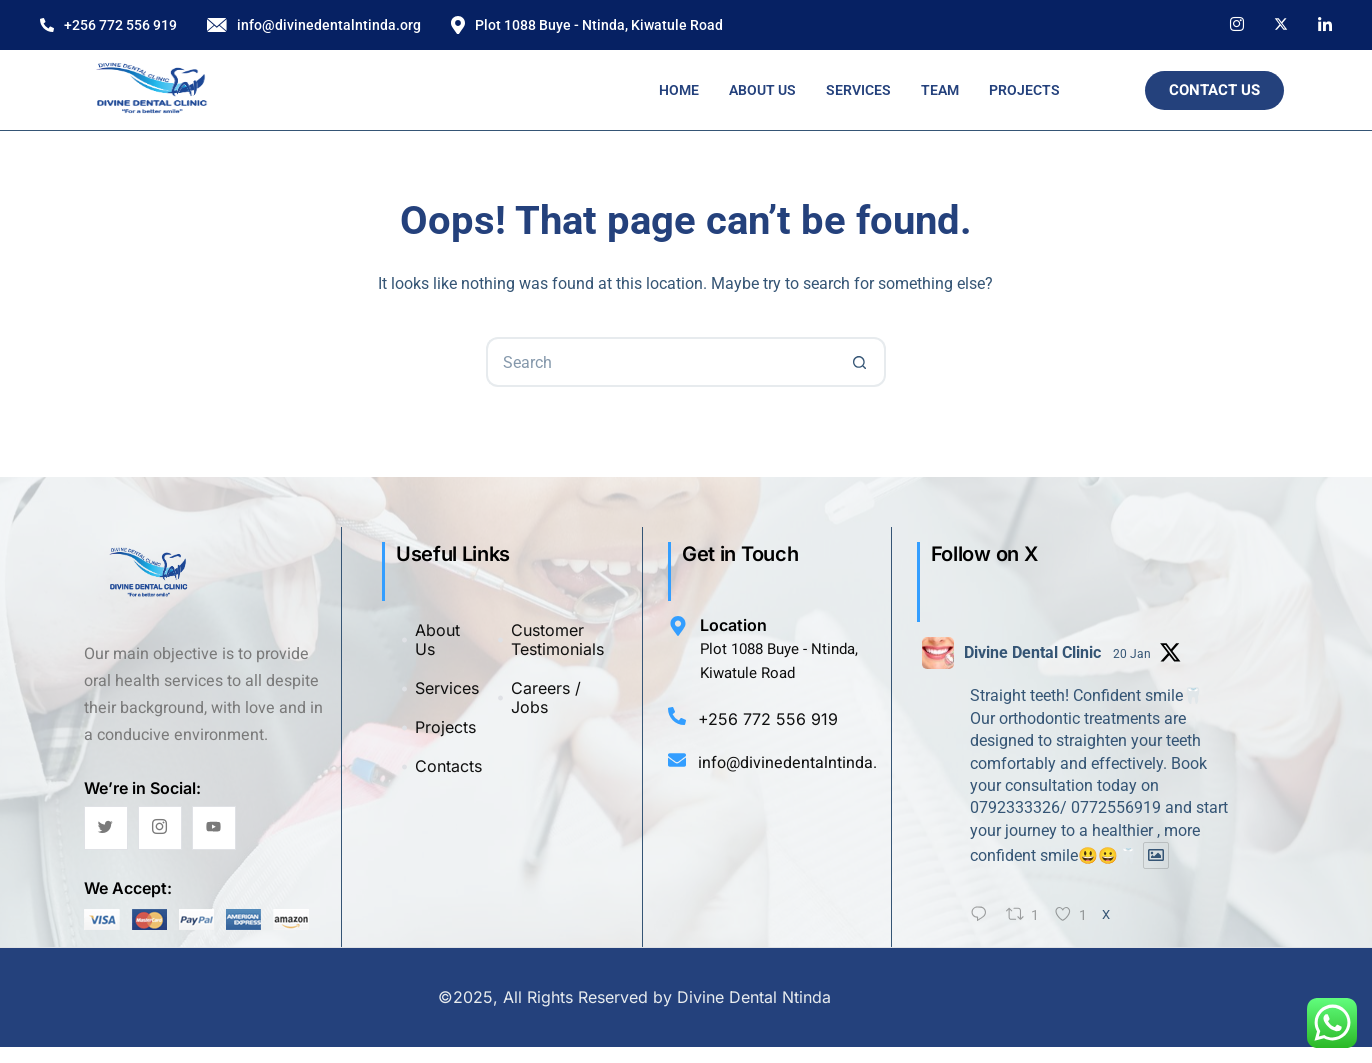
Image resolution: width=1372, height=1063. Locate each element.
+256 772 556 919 (108, 25)
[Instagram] (1237, 23)
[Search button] (861, 362)
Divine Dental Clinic (1032, 652)
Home (679, 90)
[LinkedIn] (1325, 23)
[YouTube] (214, 828)
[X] (1281, 23)
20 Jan (1132, 654)
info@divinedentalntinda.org (314, 25)
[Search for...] (661, 362)
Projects (1024, 90)
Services (858, 90)
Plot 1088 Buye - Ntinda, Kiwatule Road (587, 25)
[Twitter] (106, 828)
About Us (762, 90)
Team (940, 90)
